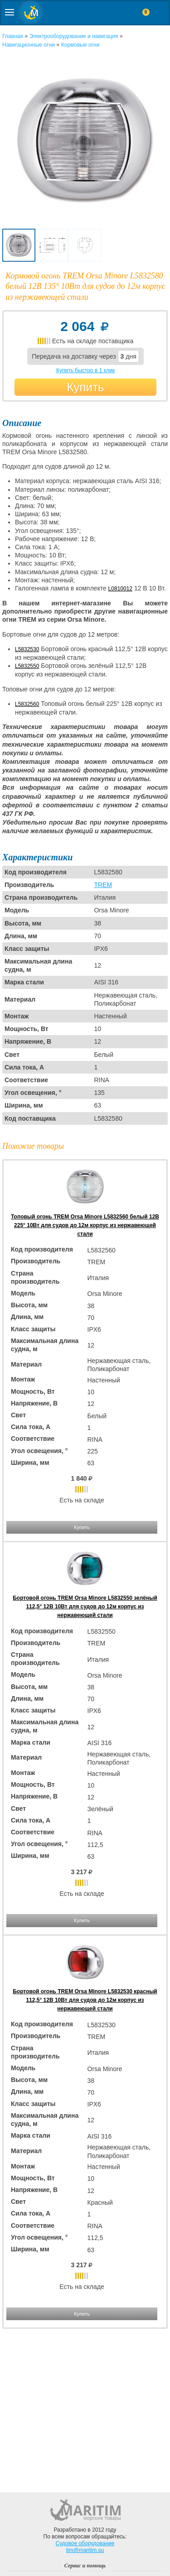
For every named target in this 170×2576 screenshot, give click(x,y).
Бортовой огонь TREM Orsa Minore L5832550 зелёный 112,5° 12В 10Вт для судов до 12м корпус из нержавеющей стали (85, 1606)
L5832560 (27, 704)
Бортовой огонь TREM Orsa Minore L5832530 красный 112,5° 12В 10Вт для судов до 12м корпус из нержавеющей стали (85, 2000)
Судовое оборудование (85, 2543)
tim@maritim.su (85, 2550)
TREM (103, 884)
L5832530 (27, 649)
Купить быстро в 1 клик (85, 370)
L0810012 (120, 588)
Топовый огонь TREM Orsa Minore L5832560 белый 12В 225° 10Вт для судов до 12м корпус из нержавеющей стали (85, 1225)
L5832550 (27, 666)
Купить (85, 387)
